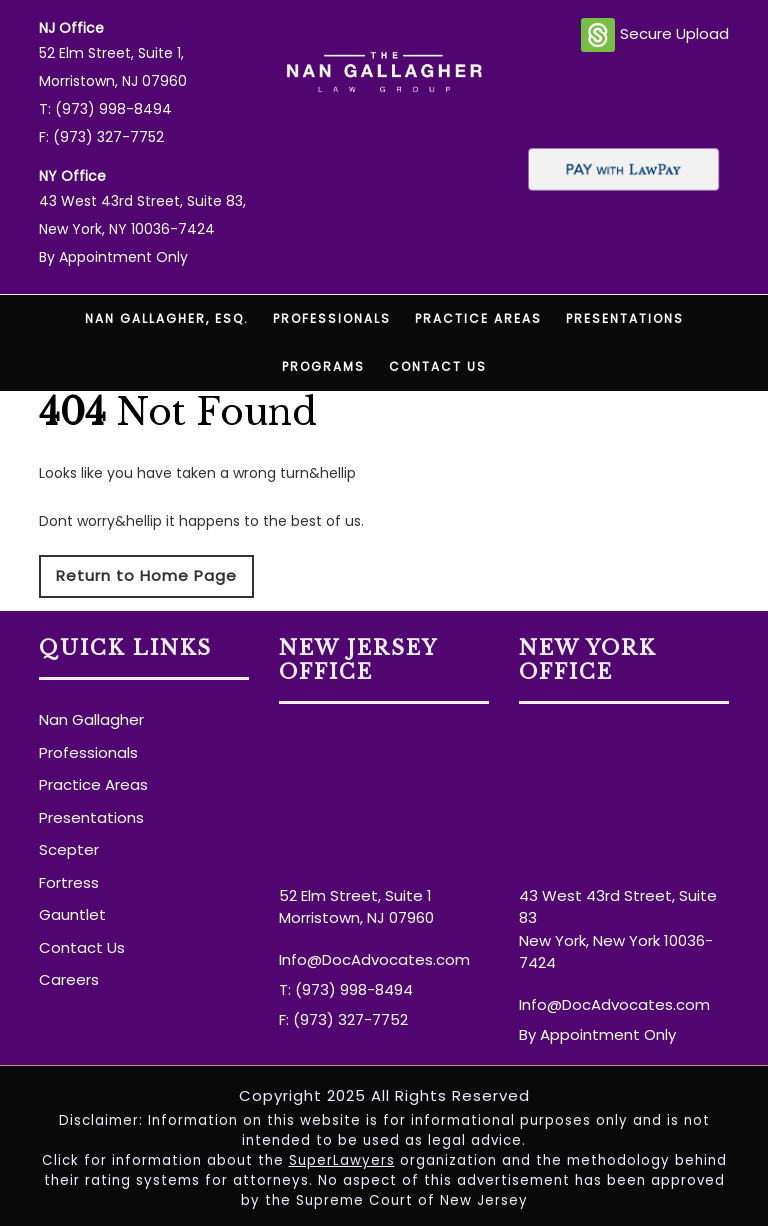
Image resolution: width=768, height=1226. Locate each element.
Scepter (69, 849)
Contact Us (438, 366)
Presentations (625, 318)
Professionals (332, 318)
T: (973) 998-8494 (105, 109)
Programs (323, 366)
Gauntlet (72, 914)
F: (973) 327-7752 (101, 137)
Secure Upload (655, 35)
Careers (69, 979)
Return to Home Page (146, 575)
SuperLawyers (342, 1160)
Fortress (69, 882)
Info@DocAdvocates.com (374, 959)
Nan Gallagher (91, 719)
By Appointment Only (113, 257)
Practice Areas (478, 318)
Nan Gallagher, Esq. (167, 318)
